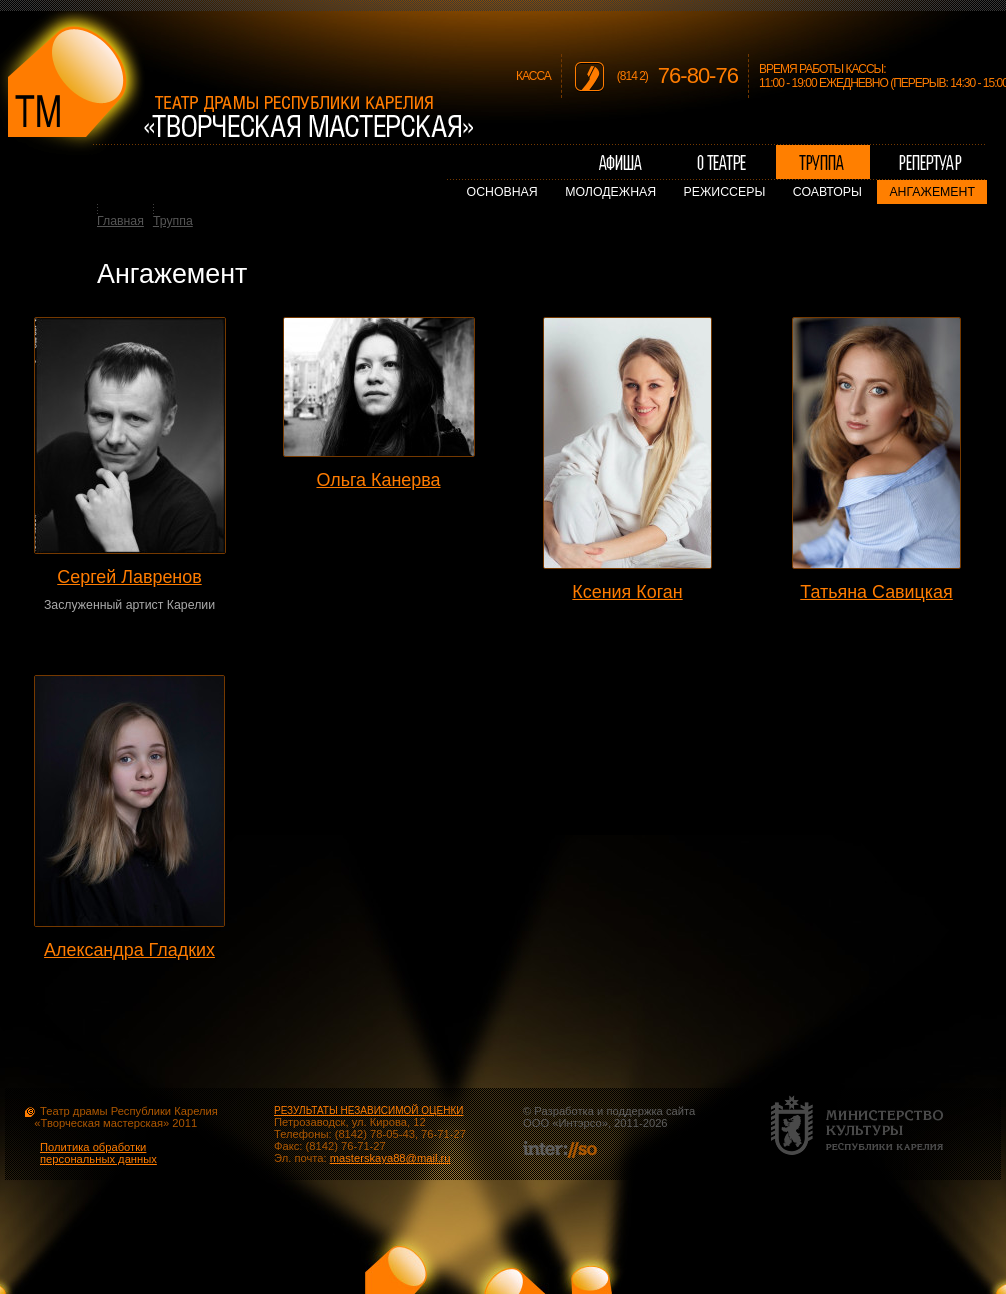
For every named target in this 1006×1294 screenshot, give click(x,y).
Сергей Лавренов (129, 577)
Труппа (173, 221)
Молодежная (610, 192)
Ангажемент (932, 192)
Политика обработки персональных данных (98, 1153)
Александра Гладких (129, 950)
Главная (120, 221)
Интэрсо (579, 1123)
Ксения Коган (627, 592)
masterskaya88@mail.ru (390, 1158)
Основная (502, 192)
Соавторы (827, 192)
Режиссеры (725, 192)
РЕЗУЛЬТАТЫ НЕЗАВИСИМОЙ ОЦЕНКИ (368, 1110)
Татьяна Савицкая (876, 592)
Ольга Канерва (378, 480)
